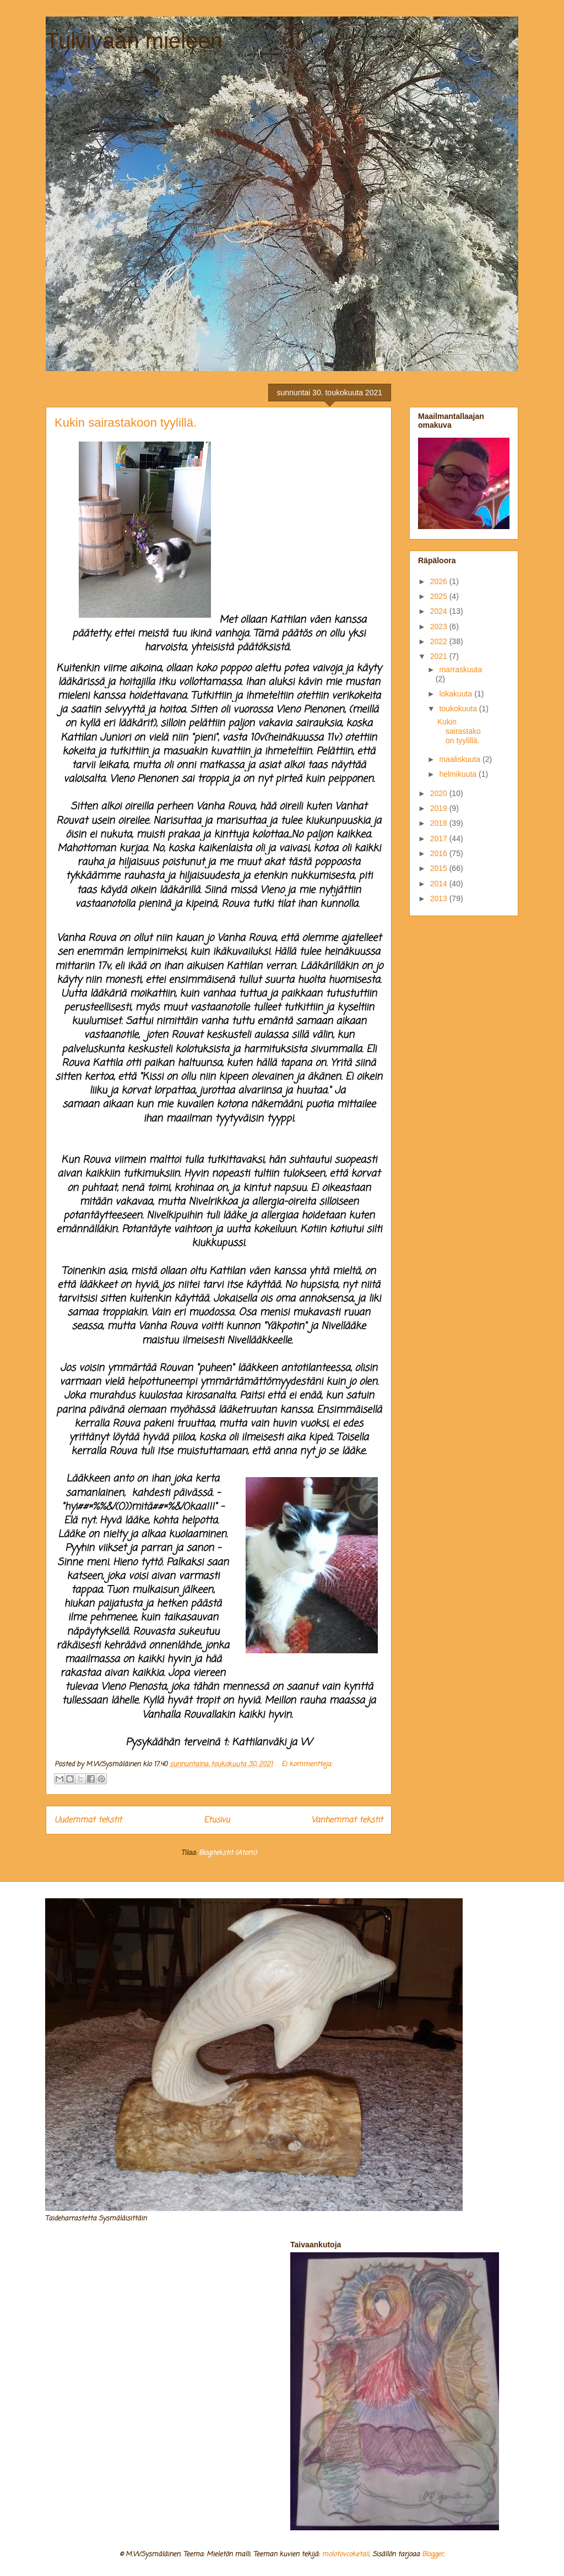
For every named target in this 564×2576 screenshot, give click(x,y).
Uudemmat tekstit (88, 1820)
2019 (439, 808)
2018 (439, 823)
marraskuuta (460, 669)
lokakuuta (456, 693)
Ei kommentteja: (306, 1764)
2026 (439, 581)
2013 (439, 898)
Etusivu (217, 1820)
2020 (439, 793)
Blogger (432, 2554)
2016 (439, 853)
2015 (439, 868)
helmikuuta (459, 774)
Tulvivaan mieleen (134, 41)
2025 (439, 596)
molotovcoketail (345, 2554)
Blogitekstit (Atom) (228, 1853)
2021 (439, 656)
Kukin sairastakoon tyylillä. (126, 422)
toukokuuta (459, 708)
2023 (439, 626)
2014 (439, 883)
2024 (439, 611)
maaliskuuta (460, 759)
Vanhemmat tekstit (347, 1820)
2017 (439, 838)
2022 (439, 641)
